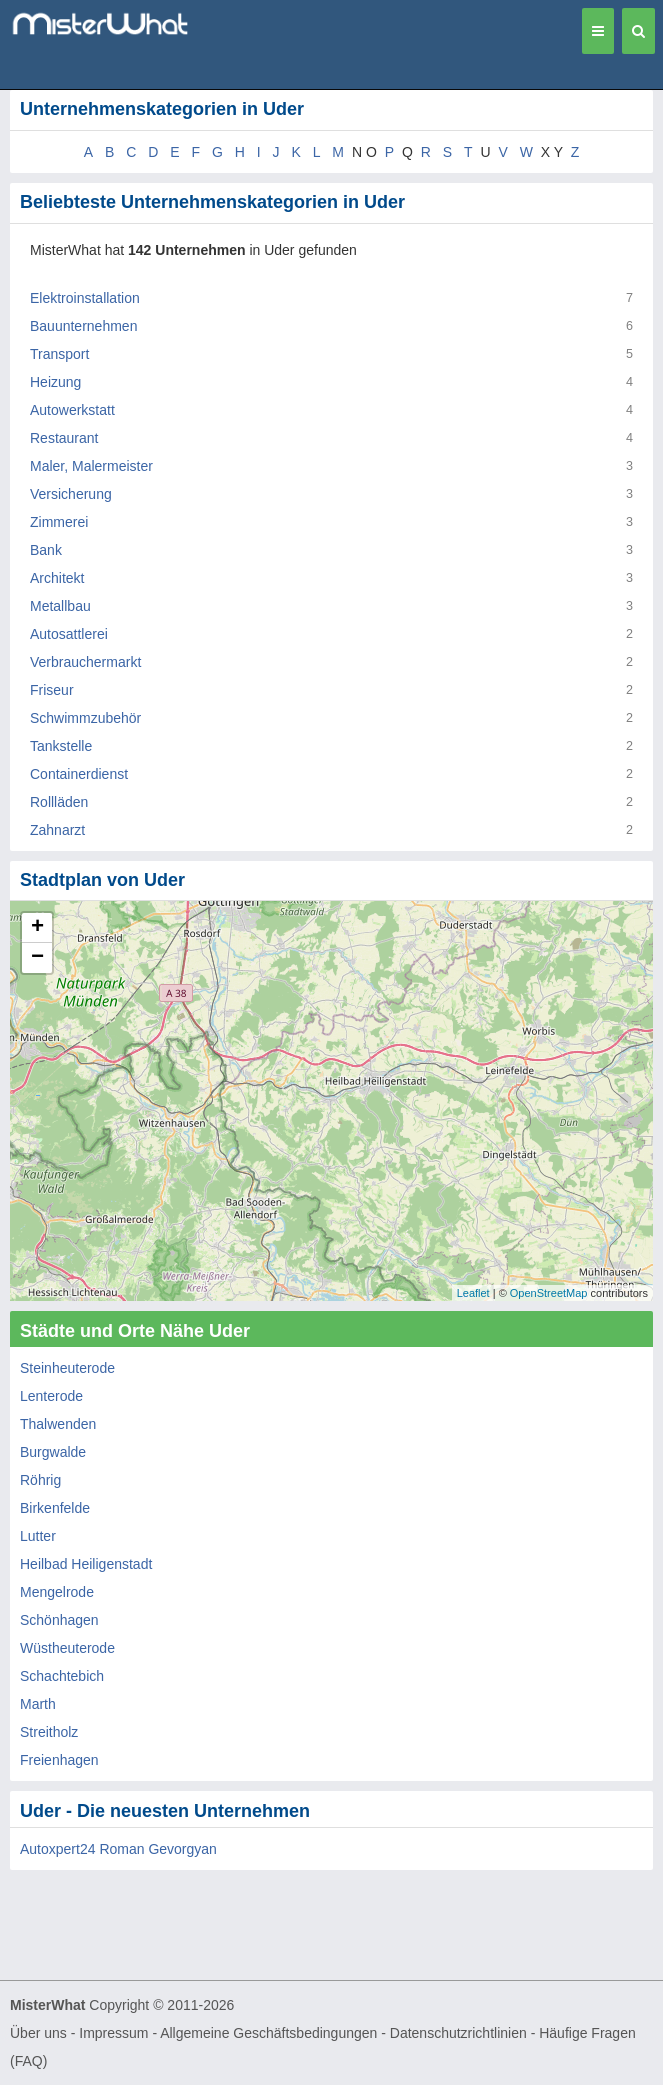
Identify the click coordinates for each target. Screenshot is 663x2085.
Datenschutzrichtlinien (458, 2033)
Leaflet (473, 1293)
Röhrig (40, 1480)
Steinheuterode (67, 1368)
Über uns (38, 2033)
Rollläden (59, 802)
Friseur (52, 690)
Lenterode (51, 1396)
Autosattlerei (69, 634)
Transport (59, 354)
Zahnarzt (57, 830)
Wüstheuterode (67, 1648)
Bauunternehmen (83, 326)
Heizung (55, 382)
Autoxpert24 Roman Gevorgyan (118, 1849)
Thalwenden (58, 1424)
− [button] (37, 958)
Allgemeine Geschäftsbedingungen (268, 2033)
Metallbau (60, 606)
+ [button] (37, 928)
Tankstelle (61, 746)
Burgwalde (53, 1452)
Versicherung (71, 494)
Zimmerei (59, 522)
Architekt (57, 578)
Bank (46, 550)
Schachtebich (62, 1676)
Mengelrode (57, 1592)
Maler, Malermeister (91, 466)
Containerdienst (79, 774)
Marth (38, 1704)
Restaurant (64, 438)
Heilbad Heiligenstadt (86, 1564)
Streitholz (49, 1732)
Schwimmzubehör (85, 718)
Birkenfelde (55, 1508)
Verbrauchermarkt (85, 662)
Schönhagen (59, 1620)
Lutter (38, 1536)
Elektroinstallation (85, 298)
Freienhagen (59, 1760)
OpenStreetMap (549, 1293)
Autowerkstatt (72, 410)
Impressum (113, 2033)
